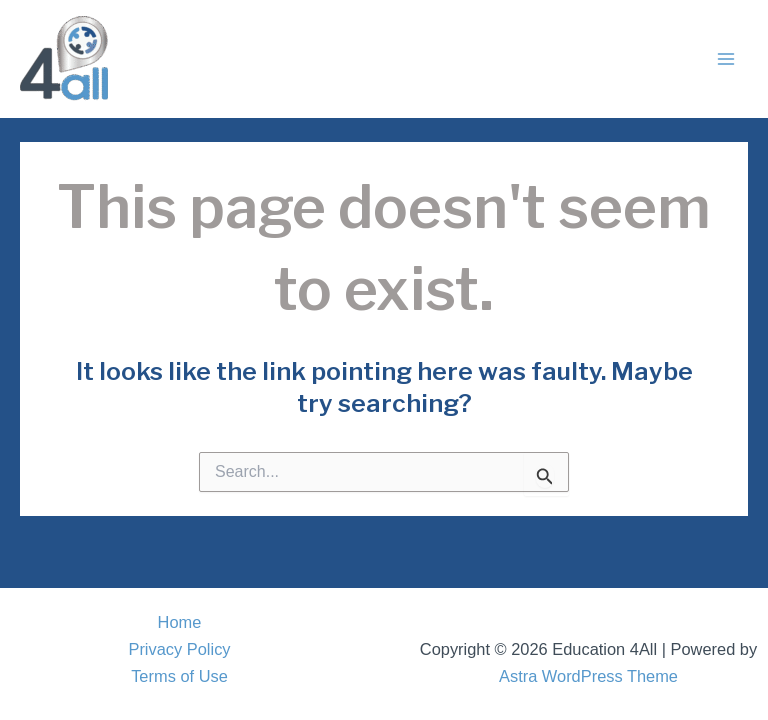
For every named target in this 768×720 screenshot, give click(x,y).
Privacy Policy (179, 649)
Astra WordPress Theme (588, 676)
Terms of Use (179, 676)
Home (180, 622)
